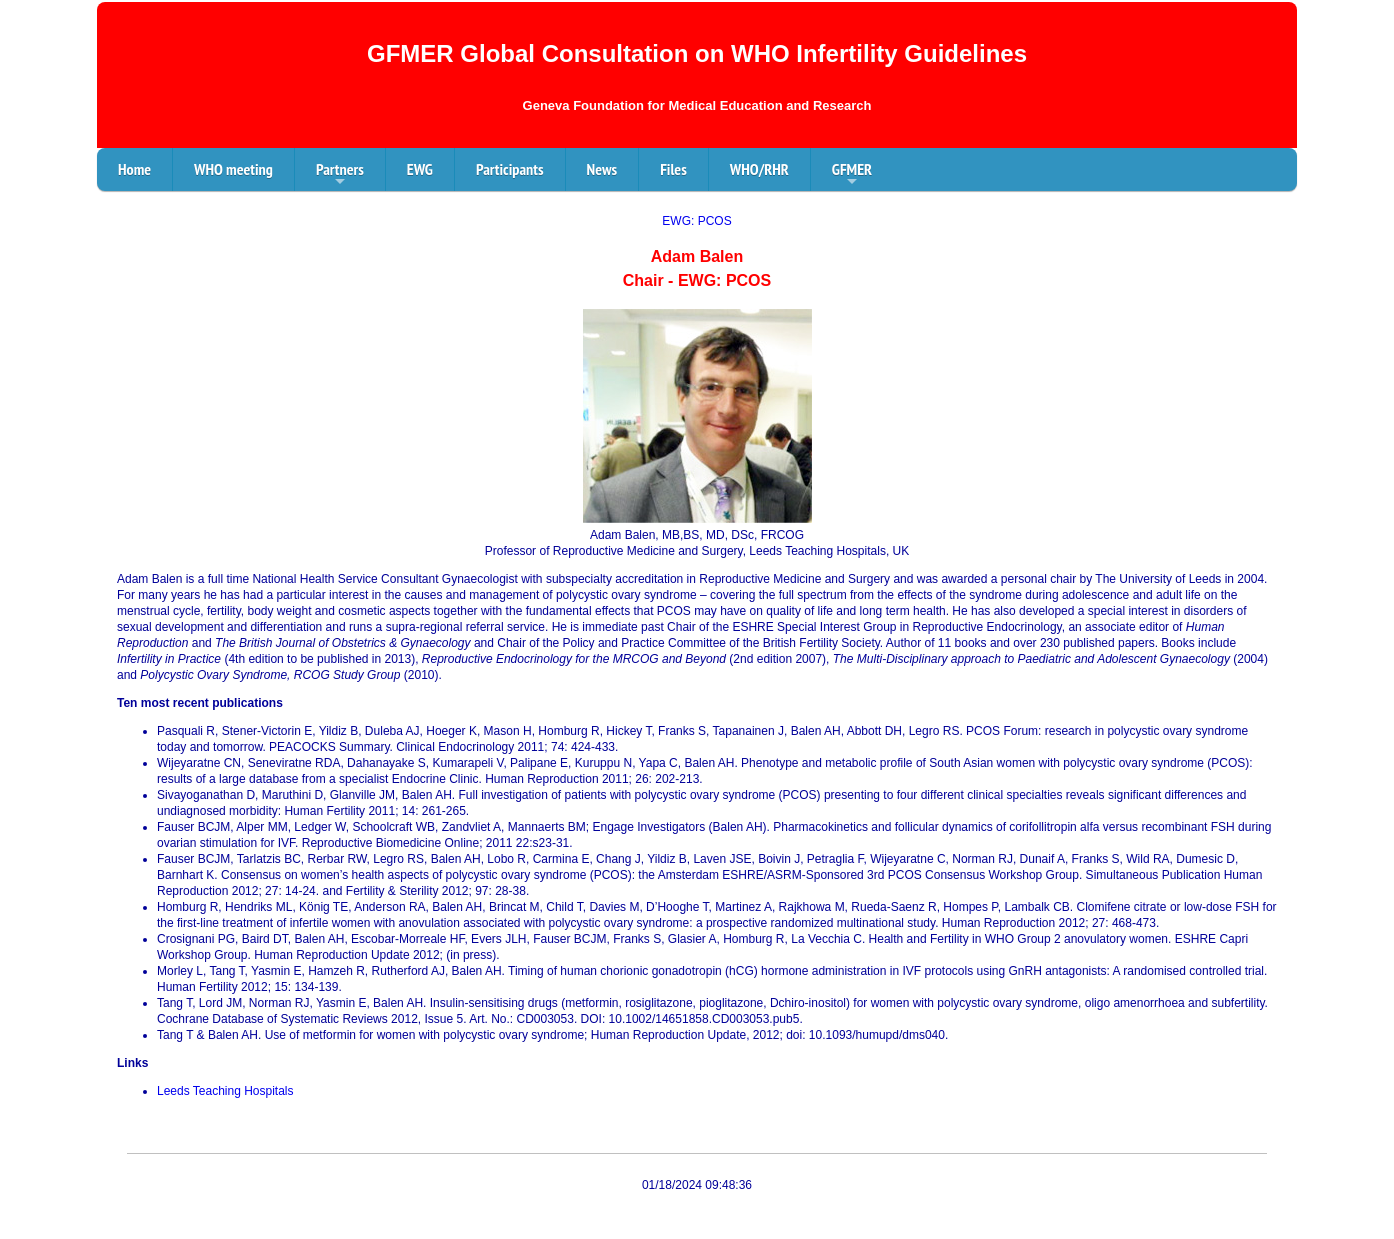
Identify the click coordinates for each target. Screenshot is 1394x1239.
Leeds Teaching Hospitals (225, 1091)
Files (673, 169)
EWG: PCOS (696, 221)
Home (134, 169)
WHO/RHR (759, 169)
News (602, 169)
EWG (420, 169)
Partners (340, 175)
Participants (510, 169)
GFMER (852, 175)
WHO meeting (233, 169)
